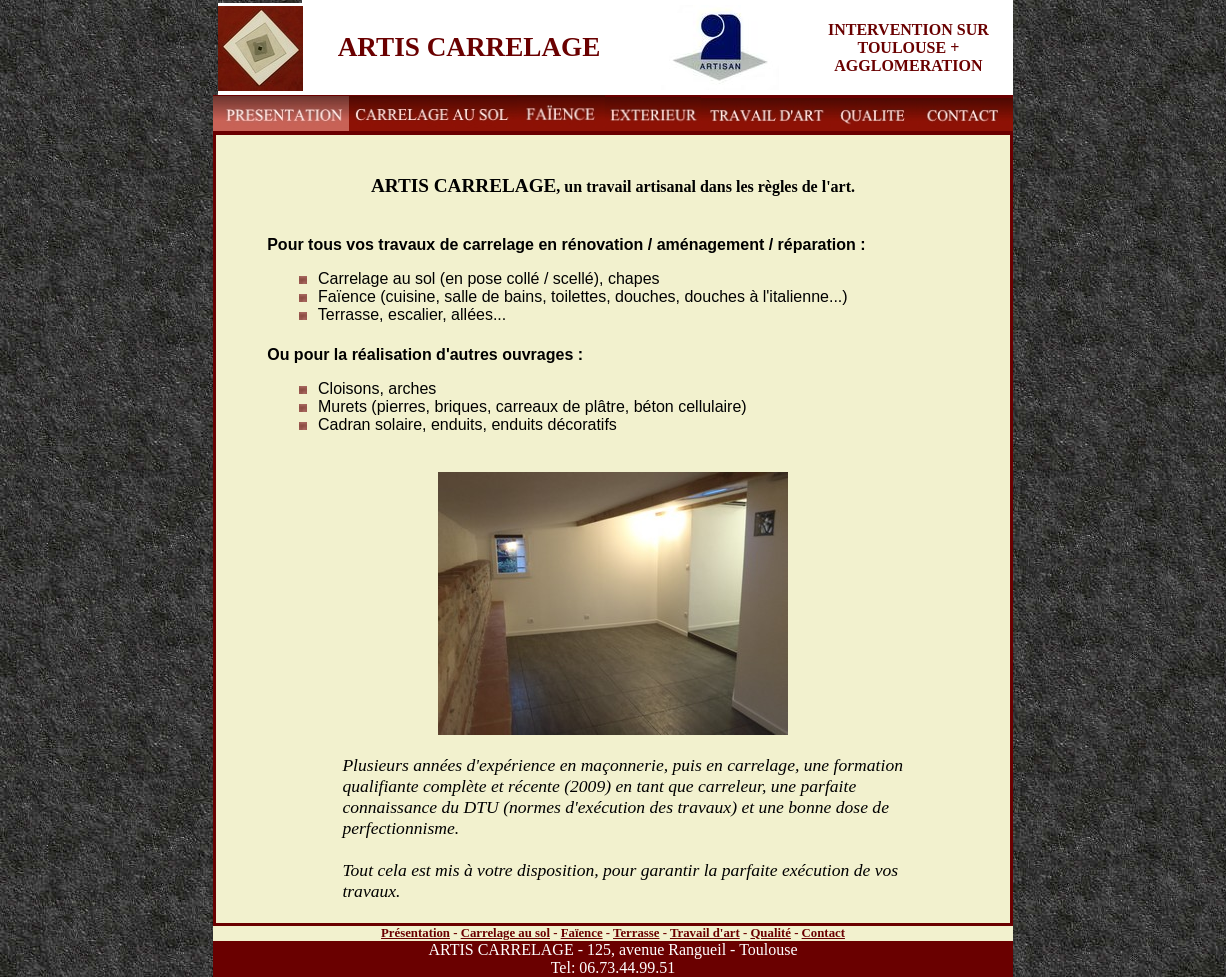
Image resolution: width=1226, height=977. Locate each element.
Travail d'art (705, 933)
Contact (823, 933)
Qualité (770, 933)
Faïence (582, 933)
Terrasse (636, 933)
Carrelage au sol (505, 933)
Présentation (415, 933)
